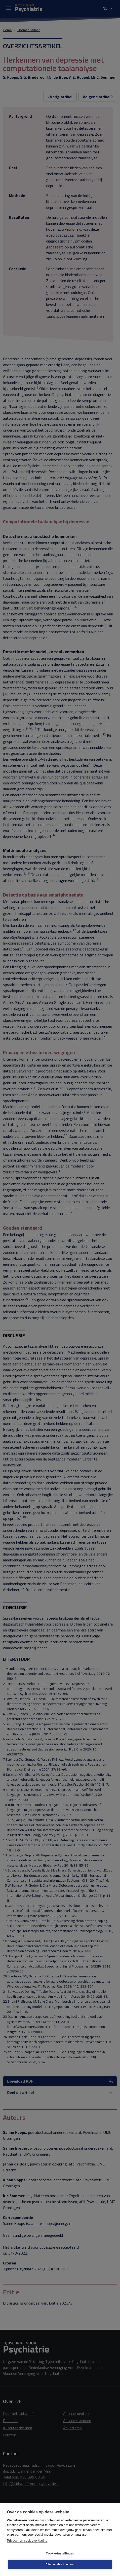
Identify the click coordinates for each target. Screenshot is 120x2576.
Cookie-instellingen (60, 2553)
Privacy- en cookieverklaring (27, 2540)
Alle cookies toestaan (60, 2564)
